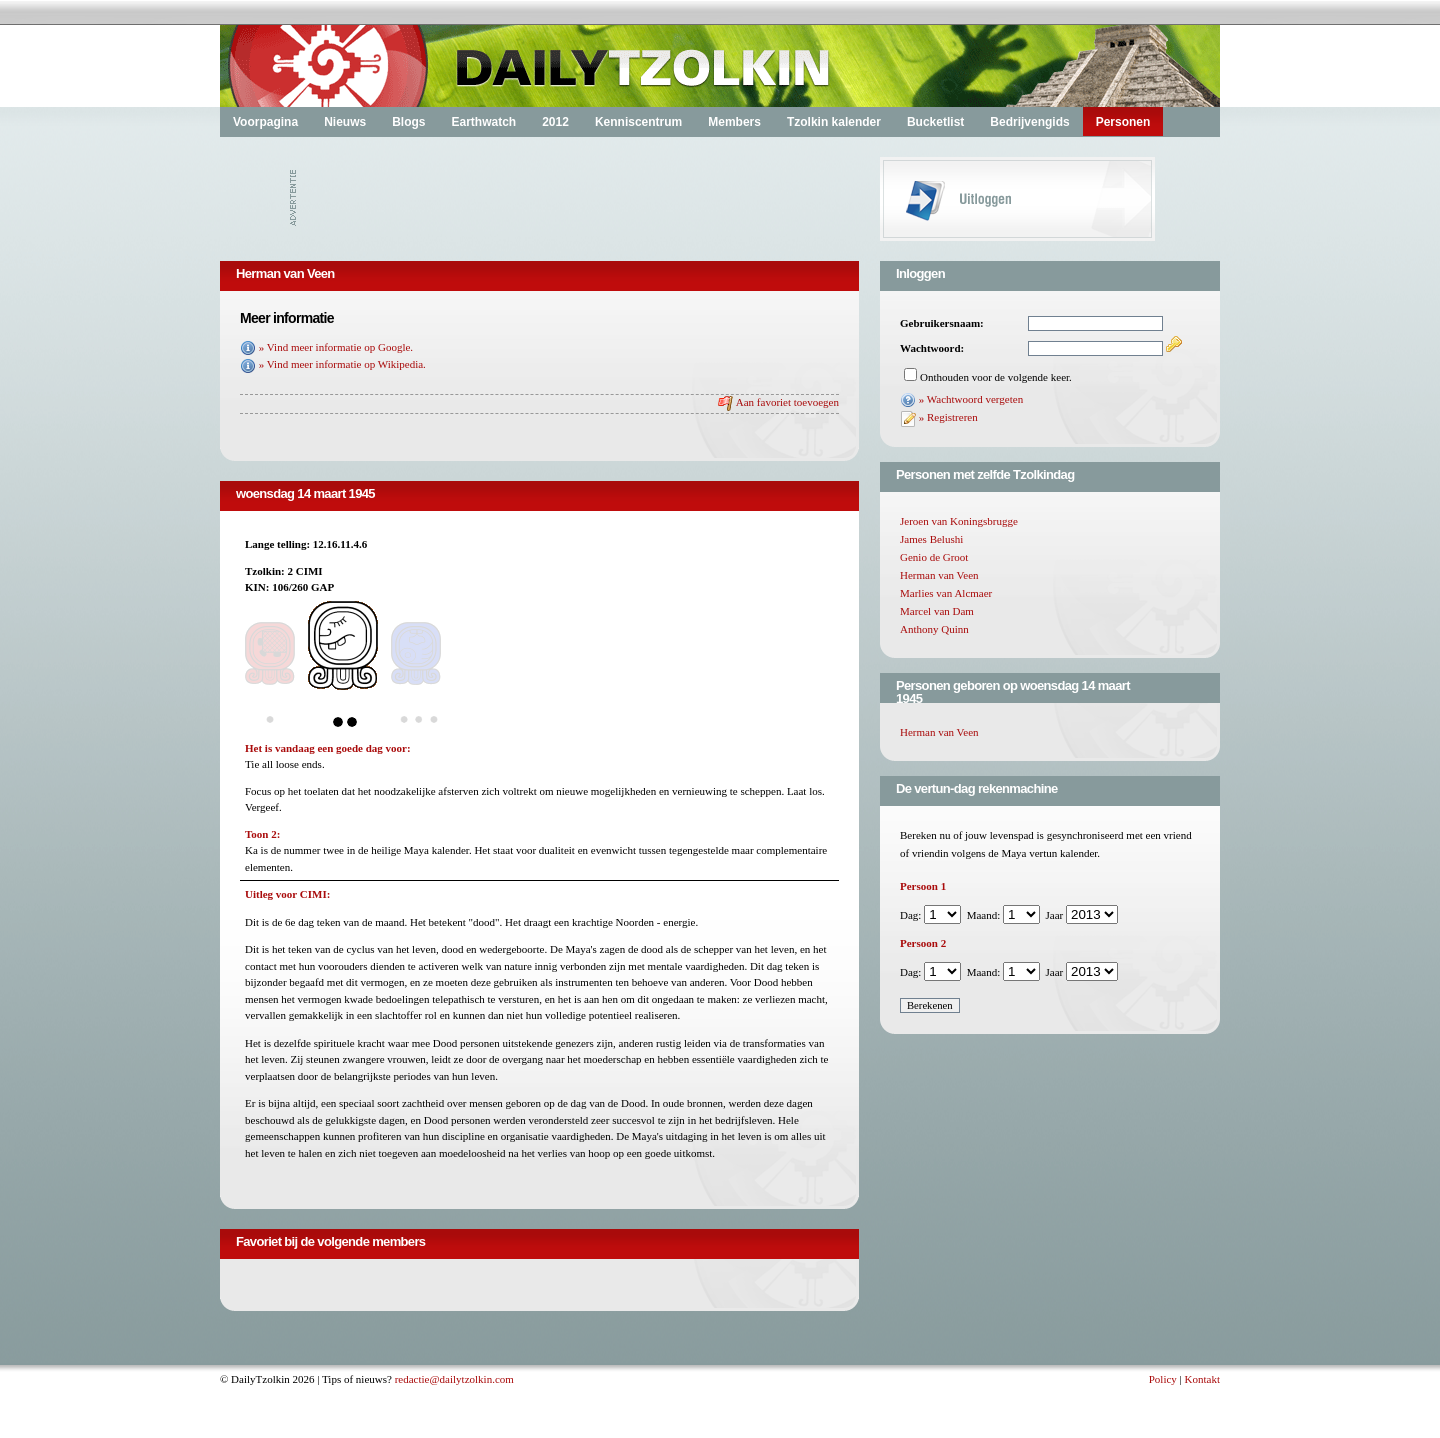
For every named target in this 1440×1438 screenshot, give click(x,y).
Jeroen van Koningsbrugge (959, 521)
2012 (555, 122)
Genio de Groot (934, 557)
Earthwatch (483, 122)
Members (734, 122)
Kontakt (1202, 1379)
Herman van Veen (939, 575)
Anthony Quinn (934, 629)
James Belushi (931, 539)
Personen (1123, 122)
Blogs (408, 122)
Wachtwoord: (932, 348)
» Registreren (948, 417)
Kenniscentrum (638, 122)
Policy (1163, 1379)
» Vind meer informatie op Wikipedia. (342, 364)
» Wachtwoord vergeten (971, 399)
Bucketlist (935, 122)
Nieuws (345, 122)
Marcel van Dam (937, 611)
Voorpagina (265, 122)
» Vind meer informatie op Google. (336, 347)
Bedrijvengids (1029, 122)
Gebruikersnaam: (942, 323)
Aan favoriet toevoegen (787, 402)
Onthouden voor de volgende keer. (996, 377)
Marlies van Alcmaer (946, 593)
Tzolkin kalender (834, 122)
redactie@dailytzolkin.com (454, 1379)
